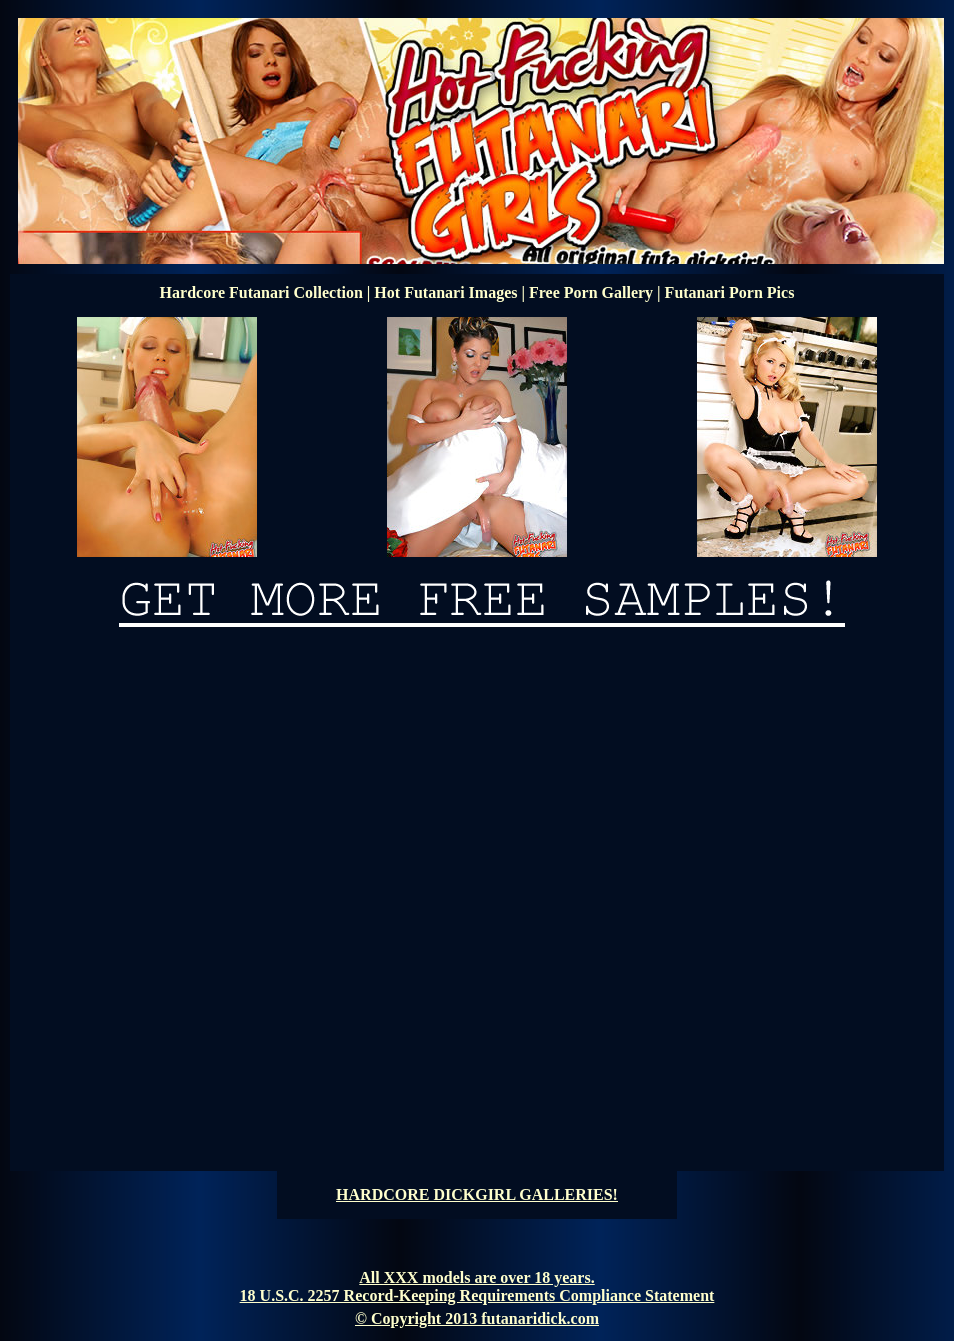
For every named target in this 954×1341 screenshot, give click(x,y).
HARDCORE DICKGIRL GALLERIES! (477, 1194)
